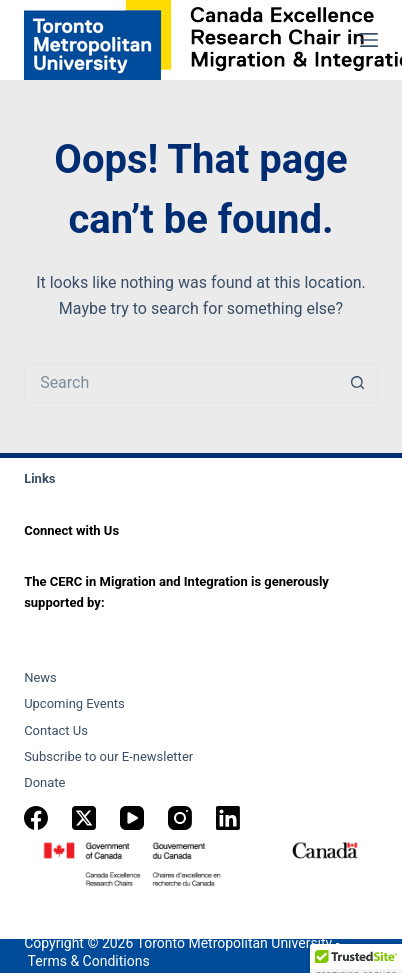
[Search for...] (181, 383)
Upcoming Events (74, 703)
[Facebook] (36, 818)
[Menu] (369, 40)
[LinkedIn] (228, 818)
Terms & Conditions (89, 961)
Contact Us (56, 730)
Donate (44, 782)
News (40, 677)
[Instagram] (180, 818)
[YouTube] (132, 818)
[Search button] (358, 383)
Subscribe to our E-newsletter (108, 756)
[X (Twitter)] (84, 818)
